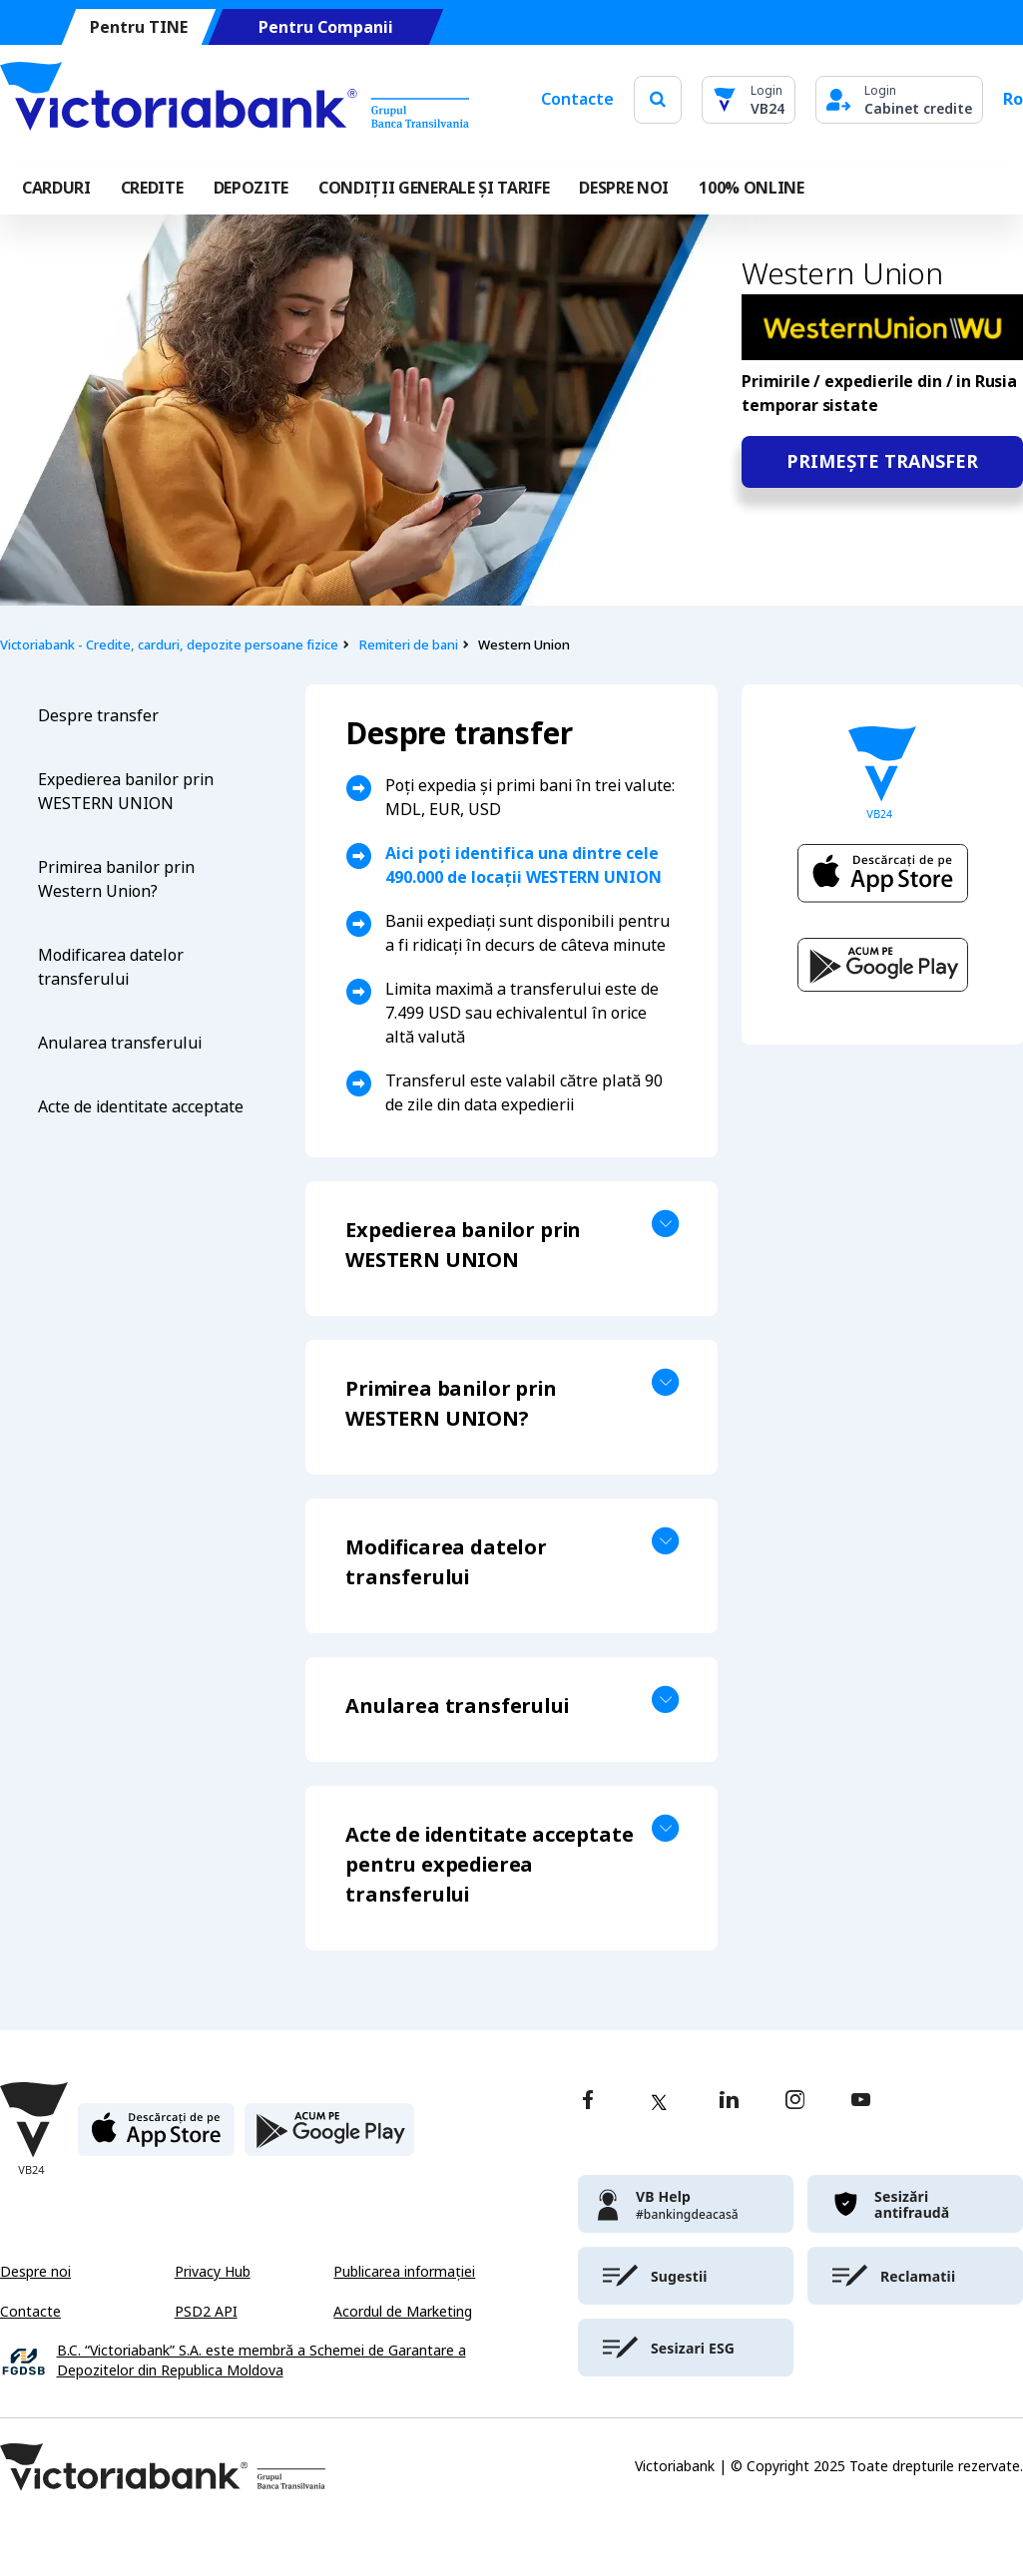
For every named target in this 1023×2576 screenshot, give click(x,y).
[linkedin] (729, 2101)
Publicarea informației (404, 2272)
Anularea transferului (120, 1043)
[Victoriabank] (234, 100)
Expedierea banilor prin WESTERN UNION (126, 791)
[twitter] (659, 2102)
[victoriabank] (685, 2204)
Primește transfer (882, 462)
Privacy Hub (213, 2272)
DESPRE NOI (624, 188)
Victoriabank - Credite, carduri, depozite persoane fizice (169, 645)
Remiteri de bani (408, 645)
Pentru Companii (325, 27)
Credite (152, 188)
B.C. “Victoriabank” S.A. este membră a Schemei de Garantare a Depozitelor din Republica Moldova (261, 2361)
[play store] (329, 2137)
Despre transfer (98, 715)
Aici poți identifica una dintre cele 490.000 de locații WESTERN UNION (523, 865)
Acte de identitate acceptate (141, 1106)
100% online (751, 188)
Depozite (251, 188)
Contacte (577, 99)
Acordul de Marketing (402, 2312)
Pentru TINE (139, 27)
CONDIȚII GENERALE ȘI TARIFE (433, 188)
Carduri (56, 188)
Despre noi (35, 2272)
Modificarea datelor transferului (111, 967)
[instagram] (794, 2101)
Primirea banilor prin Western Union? (116, 879)
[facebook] (588, 2101)
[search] (658, 99)
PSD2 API (206, 2312)
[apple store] (156, 2137)
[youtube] (860, 2101)
